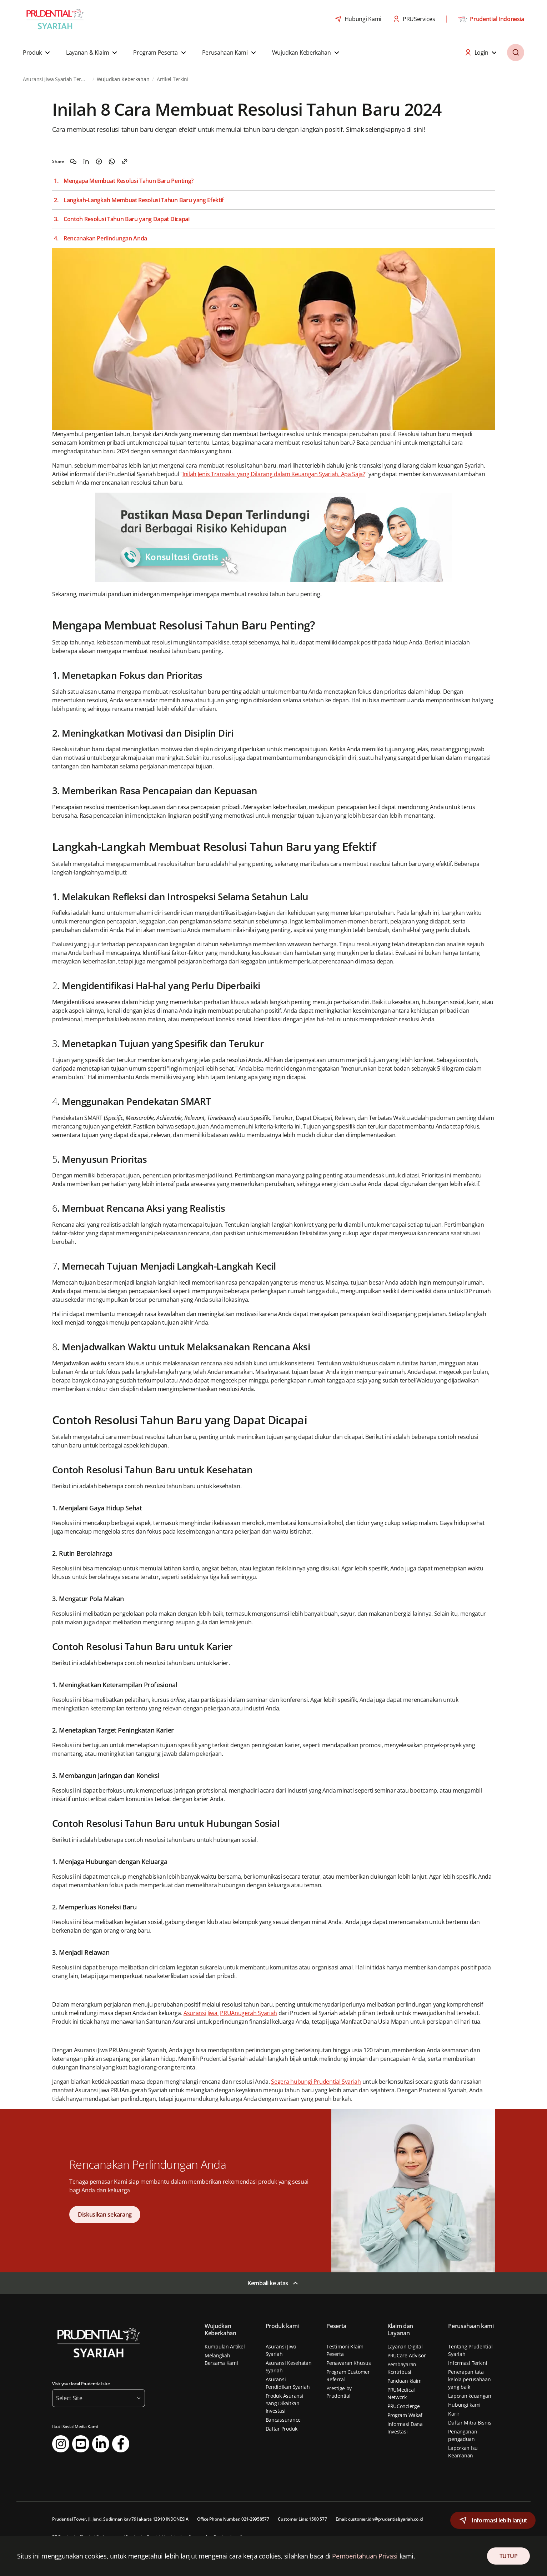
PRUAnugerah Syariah (248, 2013)
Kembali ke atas (267, 2283)
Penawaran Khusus (348, 2363)
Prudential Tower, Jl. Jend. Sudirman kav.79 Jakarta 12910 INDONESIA (120, 2519)
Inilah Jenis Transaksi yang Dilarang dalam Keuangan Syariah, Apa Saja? (273, 474)
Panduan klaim (404, 2380)
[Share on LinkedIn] (86, 161)
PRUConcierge (403, 2406)
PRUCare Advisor (406, 2355)
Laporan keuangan (469, 2395)
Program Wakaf (404, 2415)
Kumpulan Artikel (225, 2346)
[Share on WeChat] (73, 161)
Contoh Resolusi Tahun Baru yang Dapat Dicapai (127, 219)
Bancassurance (283, 2419)
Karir (454, 2413)
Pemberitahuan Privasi (364, 2556)
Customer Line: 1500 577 (302, 2519)
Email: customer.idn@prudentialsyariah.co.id (379, 2519)
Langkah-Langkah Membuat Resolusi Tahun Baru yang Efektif (144, 200)
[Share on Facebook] (98, 161)
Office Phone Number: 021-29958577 (233, 2519)
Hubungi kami (464, 2404)
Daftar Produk (281, 2428)
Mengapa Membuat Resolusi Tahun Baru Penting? (129, 181)
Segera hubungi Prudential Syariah (316, 2082)
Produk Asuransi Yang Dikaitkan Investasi (284, 2403)
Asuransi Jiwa (201, 2013)
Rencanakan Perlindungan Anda (105, 238)
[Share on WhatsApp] (111, 161)
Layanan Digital (405, 2346)
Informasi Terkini (467, 2363)
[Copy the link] (124, 161)
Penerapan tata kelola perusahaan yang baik (469, 2379)
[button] (37, 52)
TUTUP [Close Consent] (508, 2556)
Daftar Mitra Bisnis (469, 2422)
